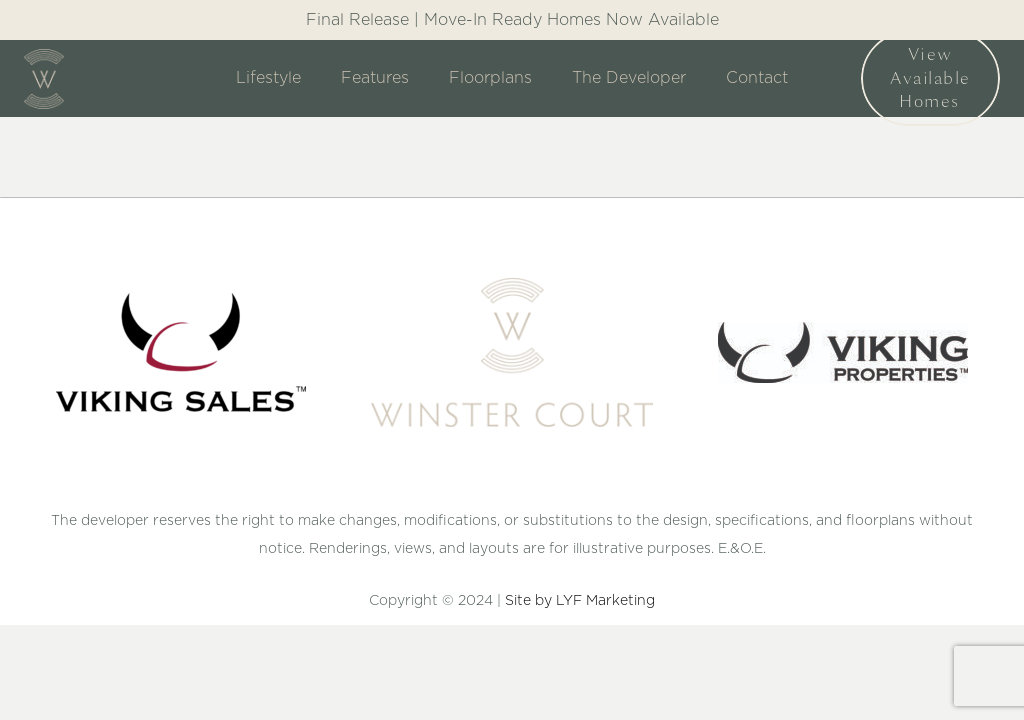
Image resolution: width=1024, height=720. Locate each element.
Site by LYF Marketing (580, 601)
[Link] (44, 79)
